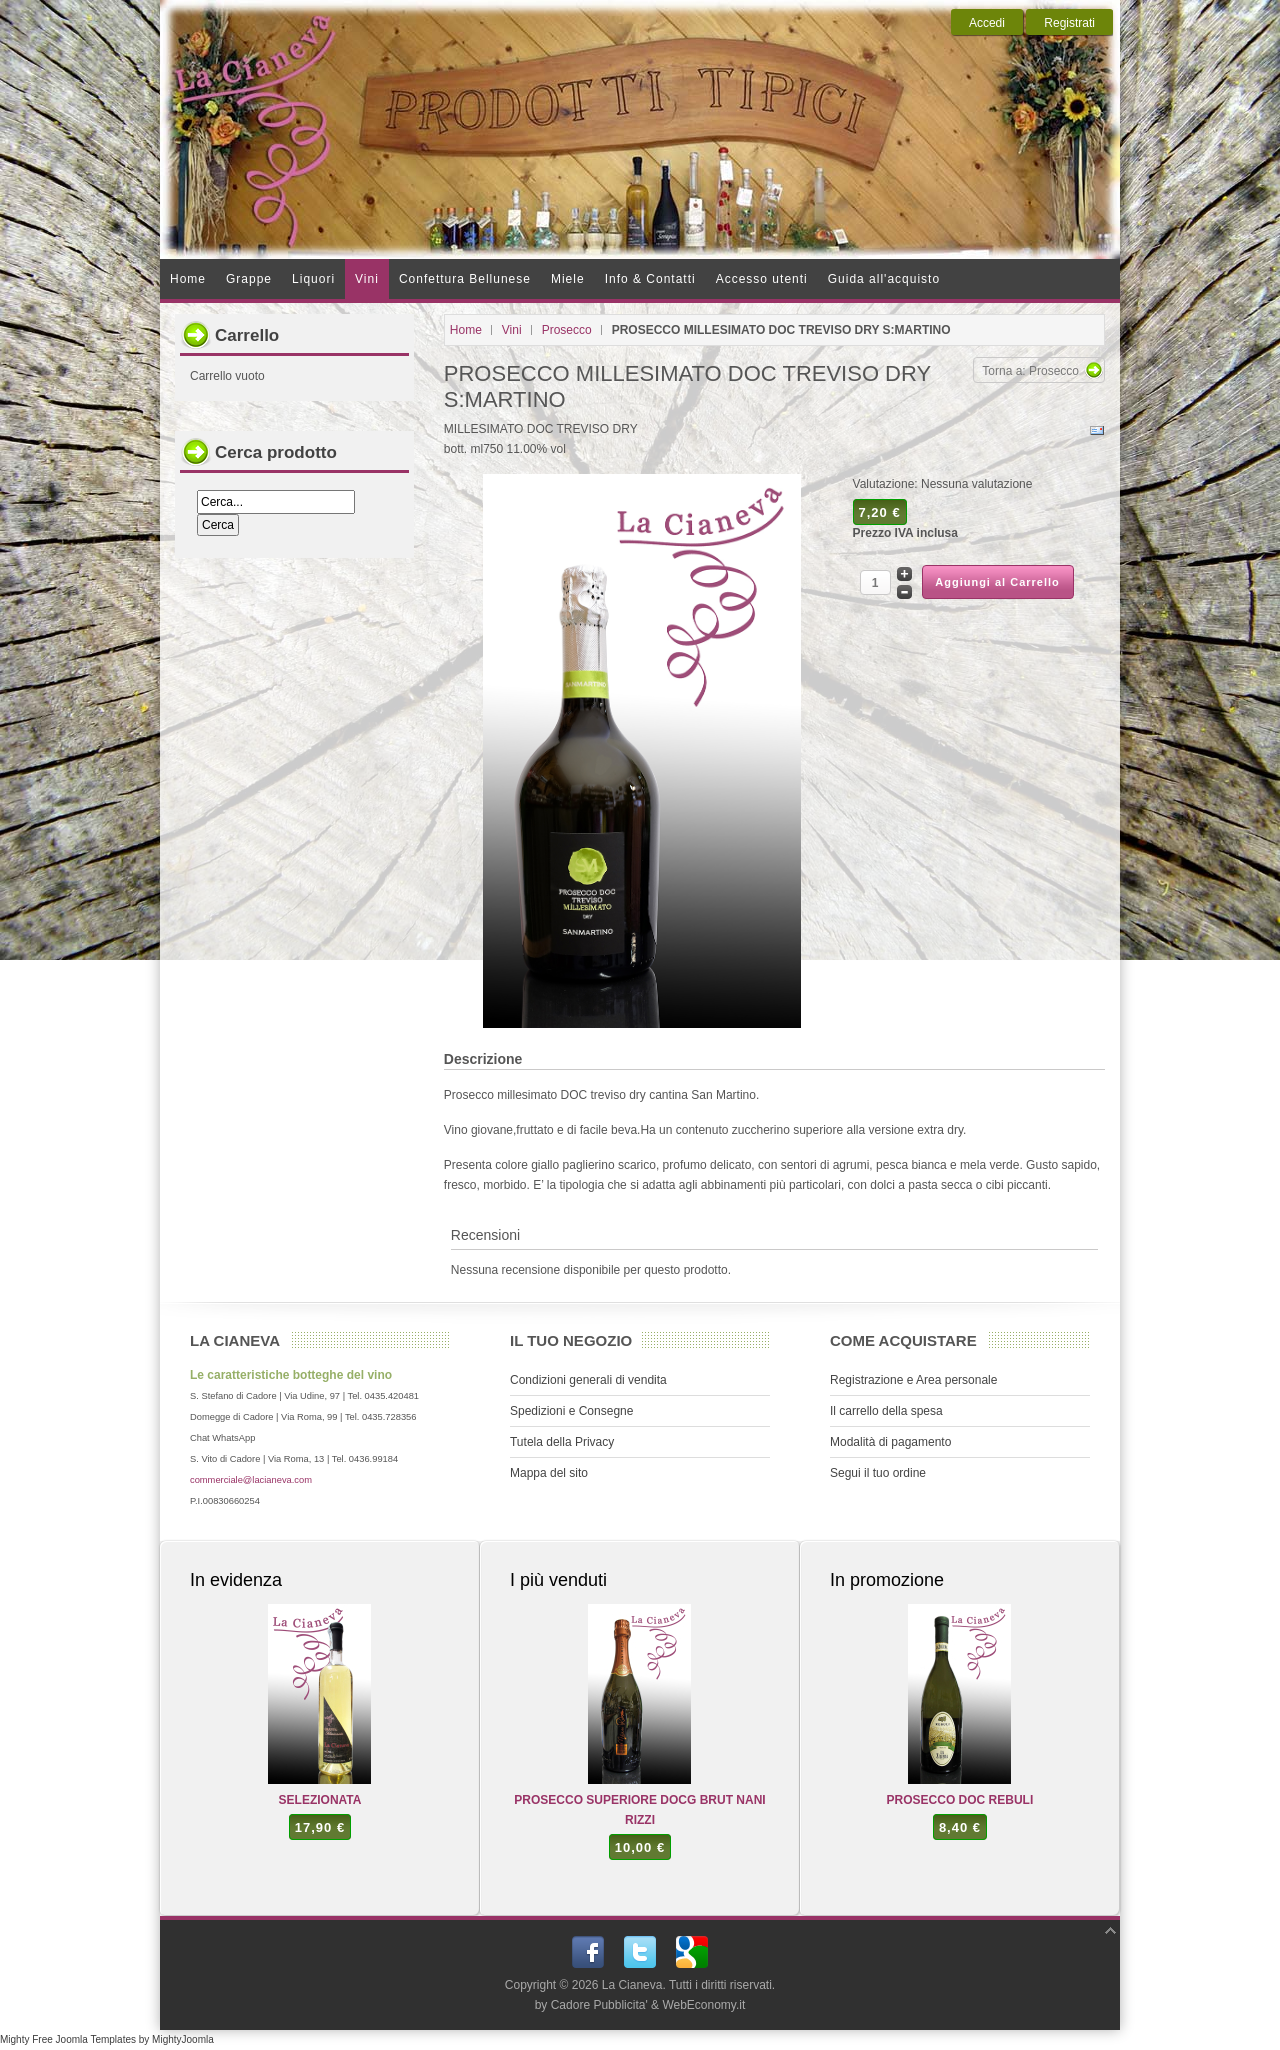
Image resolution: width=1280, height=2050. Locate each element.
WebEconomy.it (703, 2005)
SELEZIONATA (320, 1800)
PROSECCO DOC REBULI (960, 1800)
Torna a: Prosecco (1030, 371)
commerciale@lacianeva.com (251, 1480)
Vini (512, 330)
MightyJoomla (183, 2039)
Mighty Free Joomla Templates (68, 2039)
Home (466, 330)
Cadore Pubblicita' (599, 2005)
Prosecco (567, 330)
